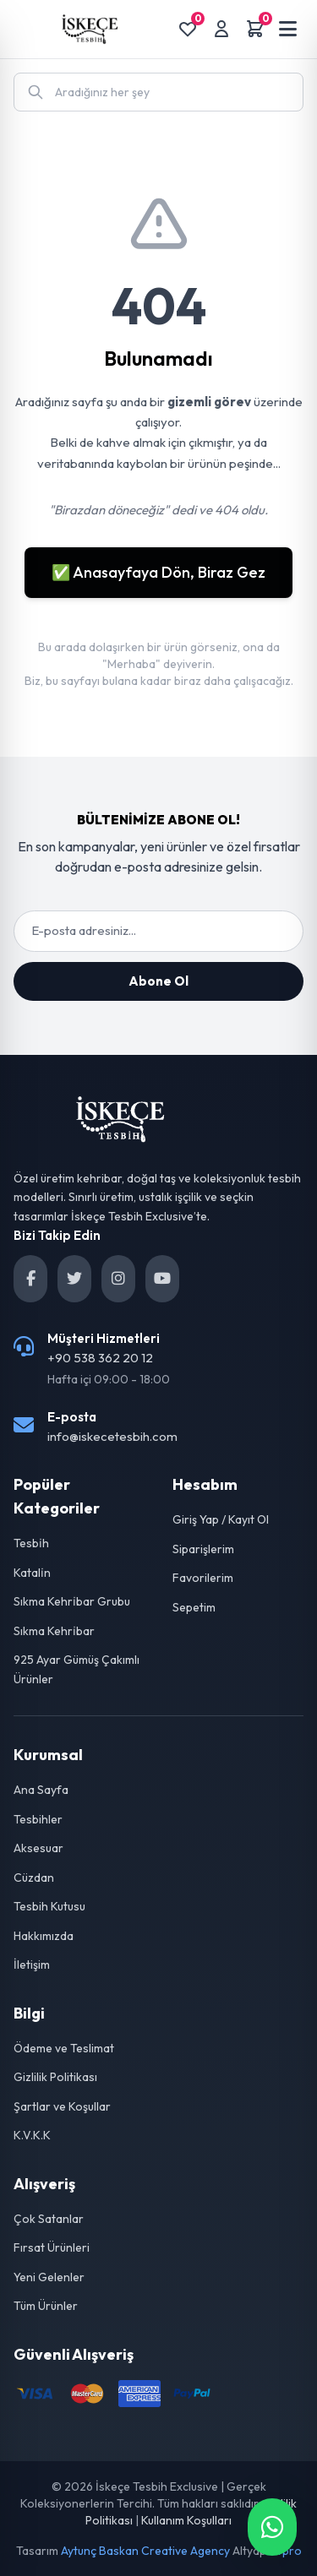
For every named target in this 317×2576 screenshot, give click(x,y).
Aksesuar (38, 1848)
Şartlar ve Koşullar (62, 2106)
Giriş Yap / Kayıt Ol (220, 1519)
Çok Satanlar (49, 2218)
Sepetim (194, 1607)
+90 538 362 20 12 (100, 1358)
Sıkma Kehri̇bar (54, 1631)
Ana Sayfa (41, 1789)
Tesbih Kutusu (49, 1906)
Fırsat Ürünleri (52, 2247)
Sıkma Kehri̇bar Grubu (72, 1601)
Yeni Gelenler (49, 2277)
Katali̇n (32, 1572)
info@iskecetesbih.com (112, 1436)
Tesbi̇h (31, 1543)
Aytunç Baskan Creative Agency (145, 2550)
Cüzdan (34, 1877)
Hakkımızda (44, 1935)
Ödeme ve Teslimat (64, 2048)
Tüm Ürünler (46, 2305)
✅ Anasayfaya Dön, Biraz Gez (158, 572)
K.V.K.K (32, 2135)
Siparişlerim (203, 1549)
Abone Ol (158, 981)
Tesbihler (38, 1819)
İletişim (32, 1964)
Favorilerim (202, 1577)
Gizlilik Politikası (55, 2076)
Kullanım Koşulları (186, 2520)
